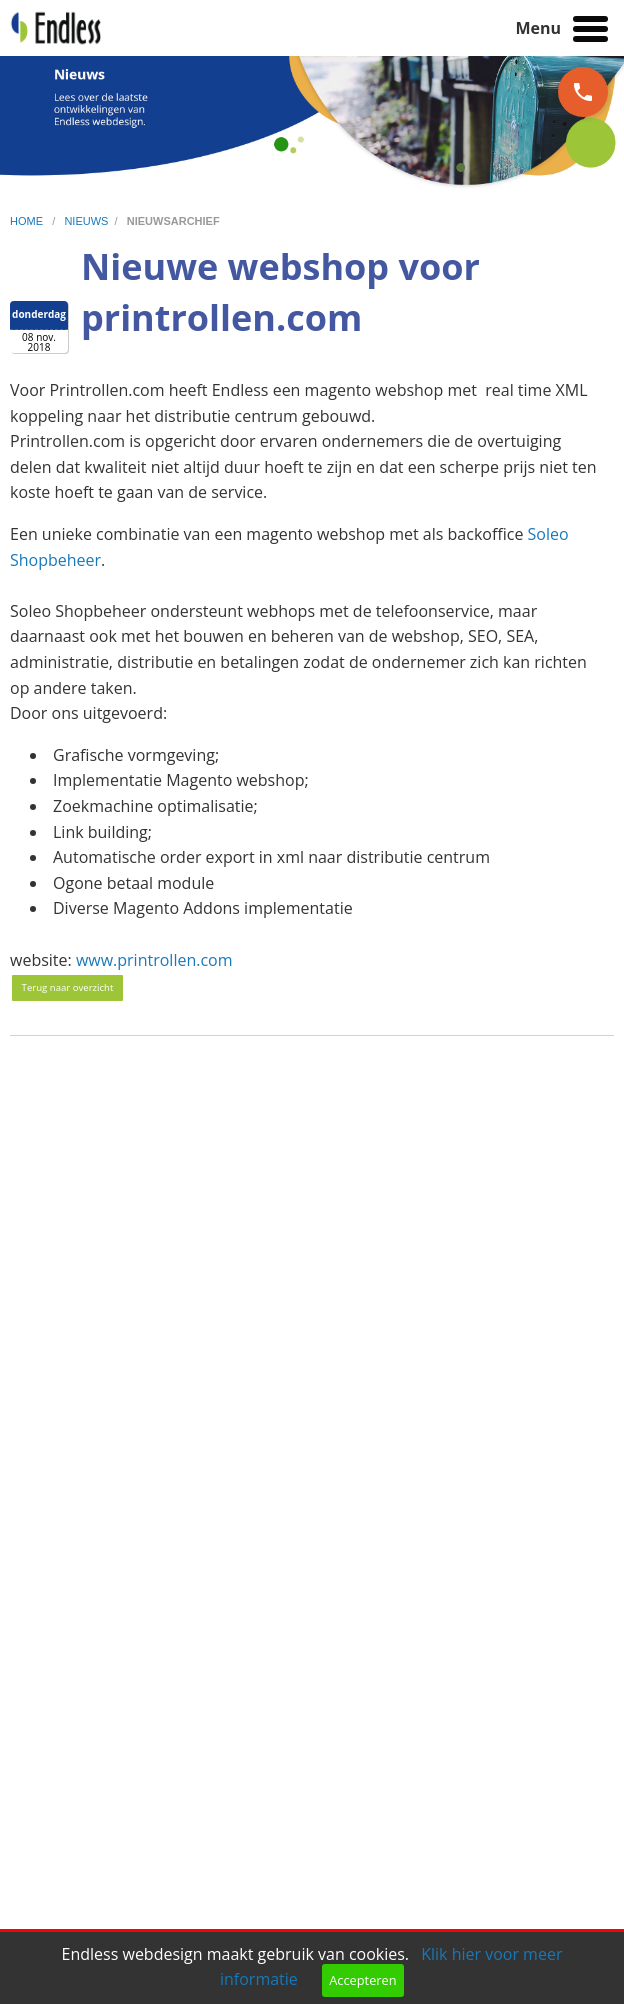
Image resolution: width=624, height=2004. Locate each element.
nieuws (86, 221)
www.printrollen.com (154, 960)
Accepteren (362, 1980)
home (28, 221)
